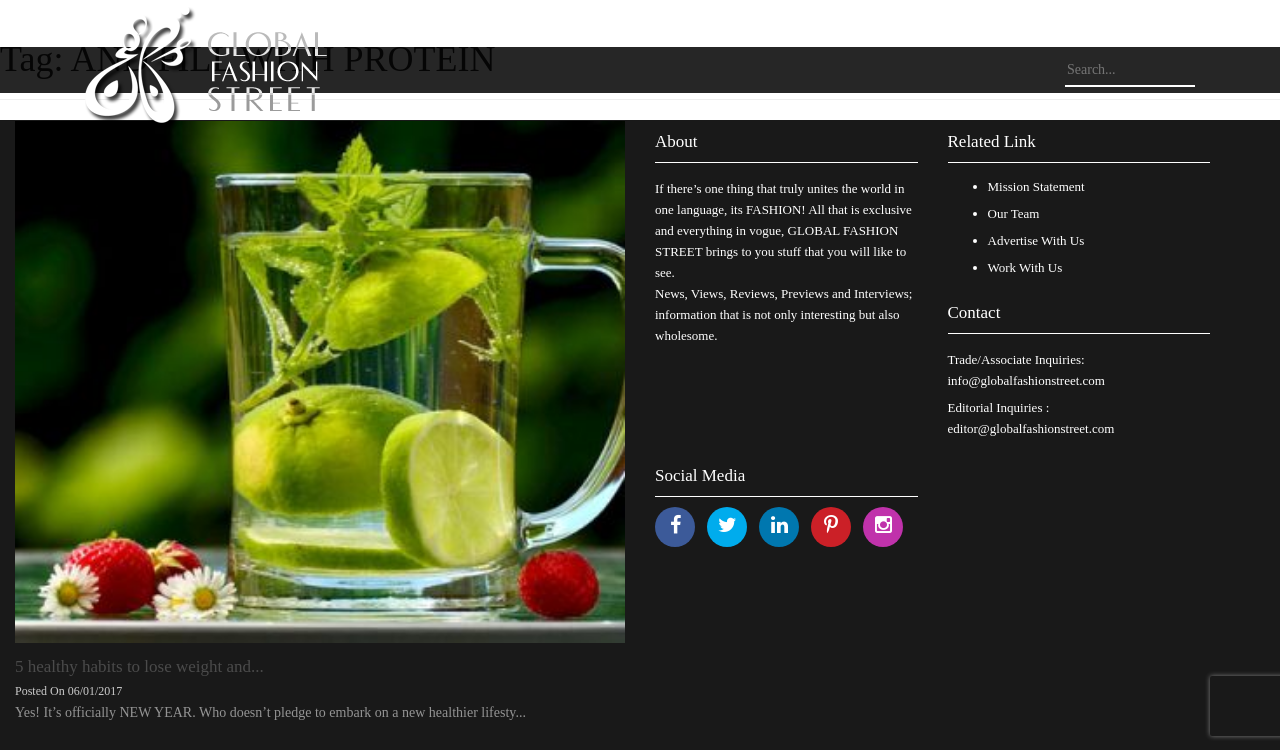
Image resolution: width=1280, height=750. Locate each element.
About (676, 141)
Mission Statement (1036, 186)
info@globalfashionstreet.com (1026, 380)
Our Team (1014, 213)
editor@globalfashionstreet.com (1031, 428)
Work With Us (1025, 267)
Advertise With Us (1036, 240)
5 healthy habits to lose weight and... (139, 666)
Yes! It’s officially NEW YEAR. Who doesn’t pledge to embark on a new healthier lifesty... (270, 712)
